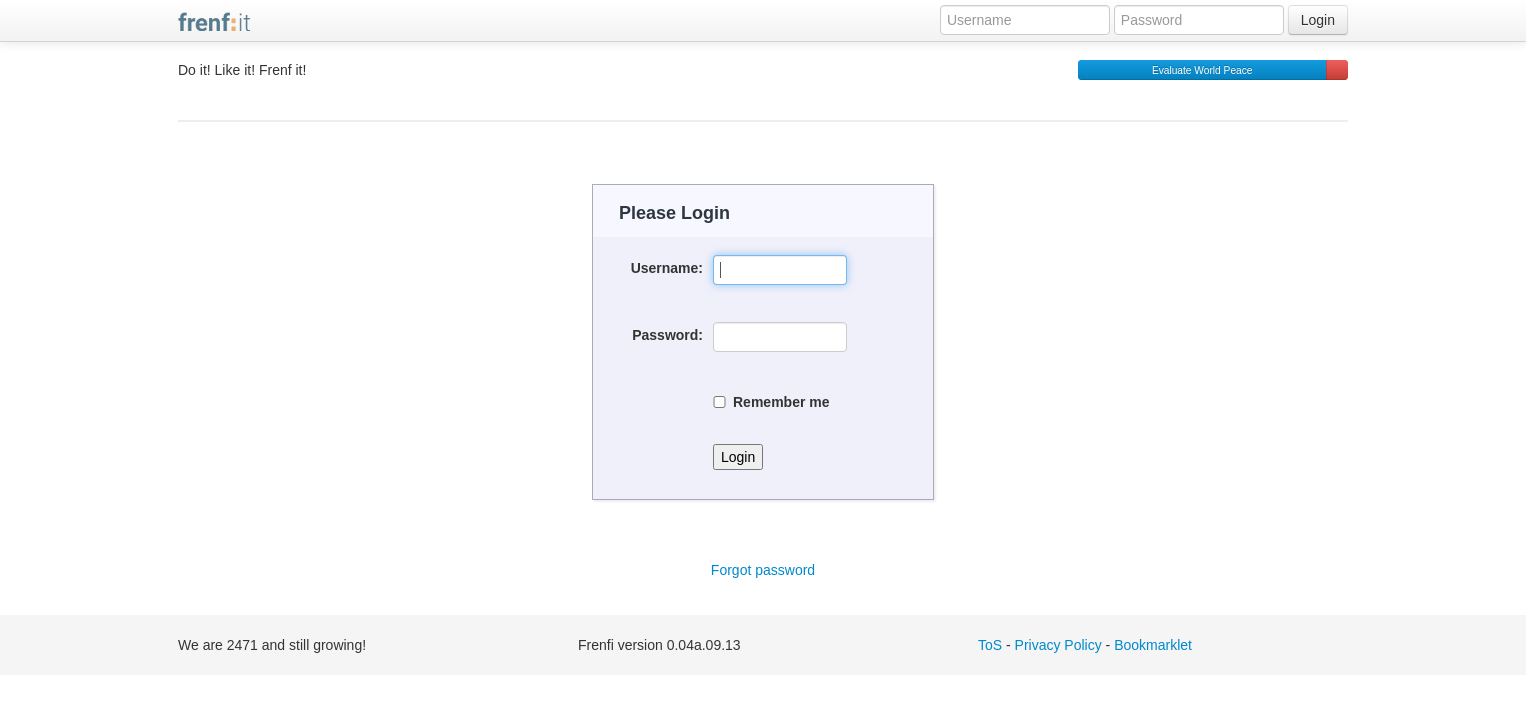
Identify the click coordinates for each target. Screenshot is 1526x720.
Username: (667, 268)
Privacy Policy (1058, 645)
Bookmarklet (1153, 645)
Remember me (771, 402)
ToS (990, 645)
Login (1318, 20)
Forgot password (763, 570)
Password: (667, 335)
